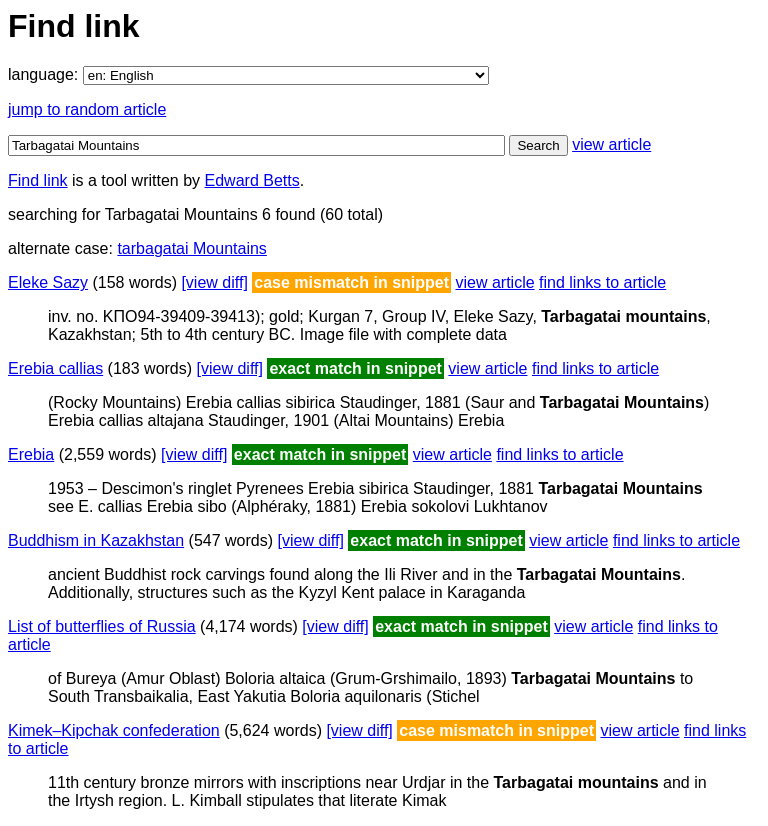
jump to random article (87, 109)
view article (611, 144)
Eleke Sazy (48, 282)
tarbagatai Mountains (191, 248)
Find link (38, 180)
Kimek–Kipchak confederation (114, 730)
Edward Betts (252, 180)
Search (538, 145)
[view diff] (214, 282)
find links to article (602, 282)
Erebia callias (55, 368)
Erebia (31, 454)
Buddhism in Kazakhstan (96, 540)
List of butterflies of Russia (102, 626)
